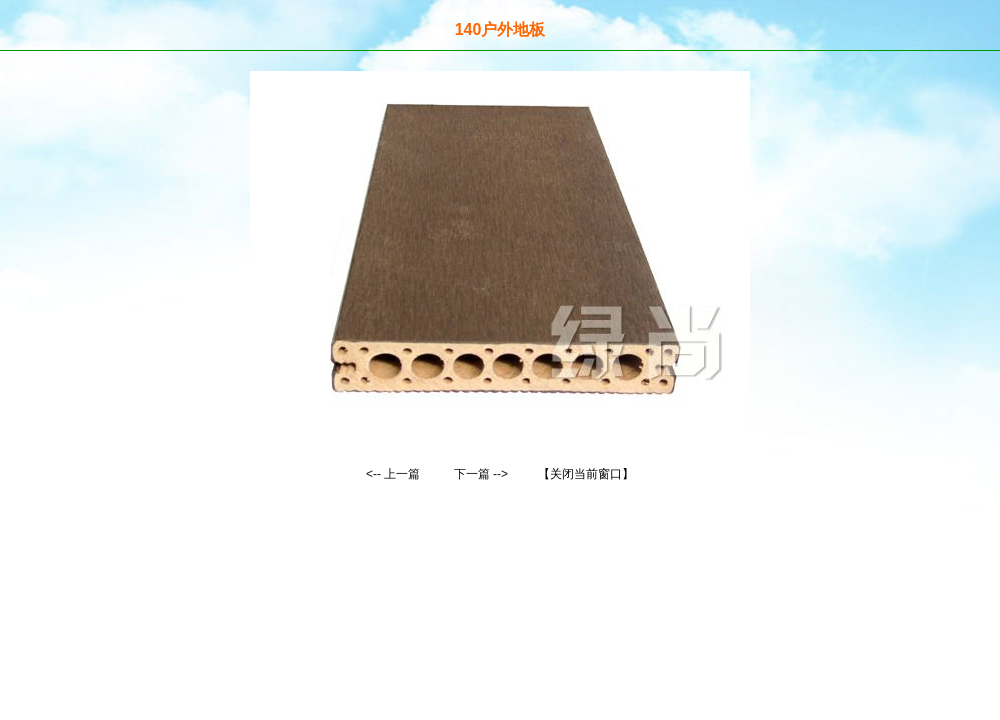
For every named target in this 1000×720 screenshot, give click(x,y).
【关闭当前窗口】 (586, 474)
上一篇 (402, 474)
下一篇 (472, 474)
